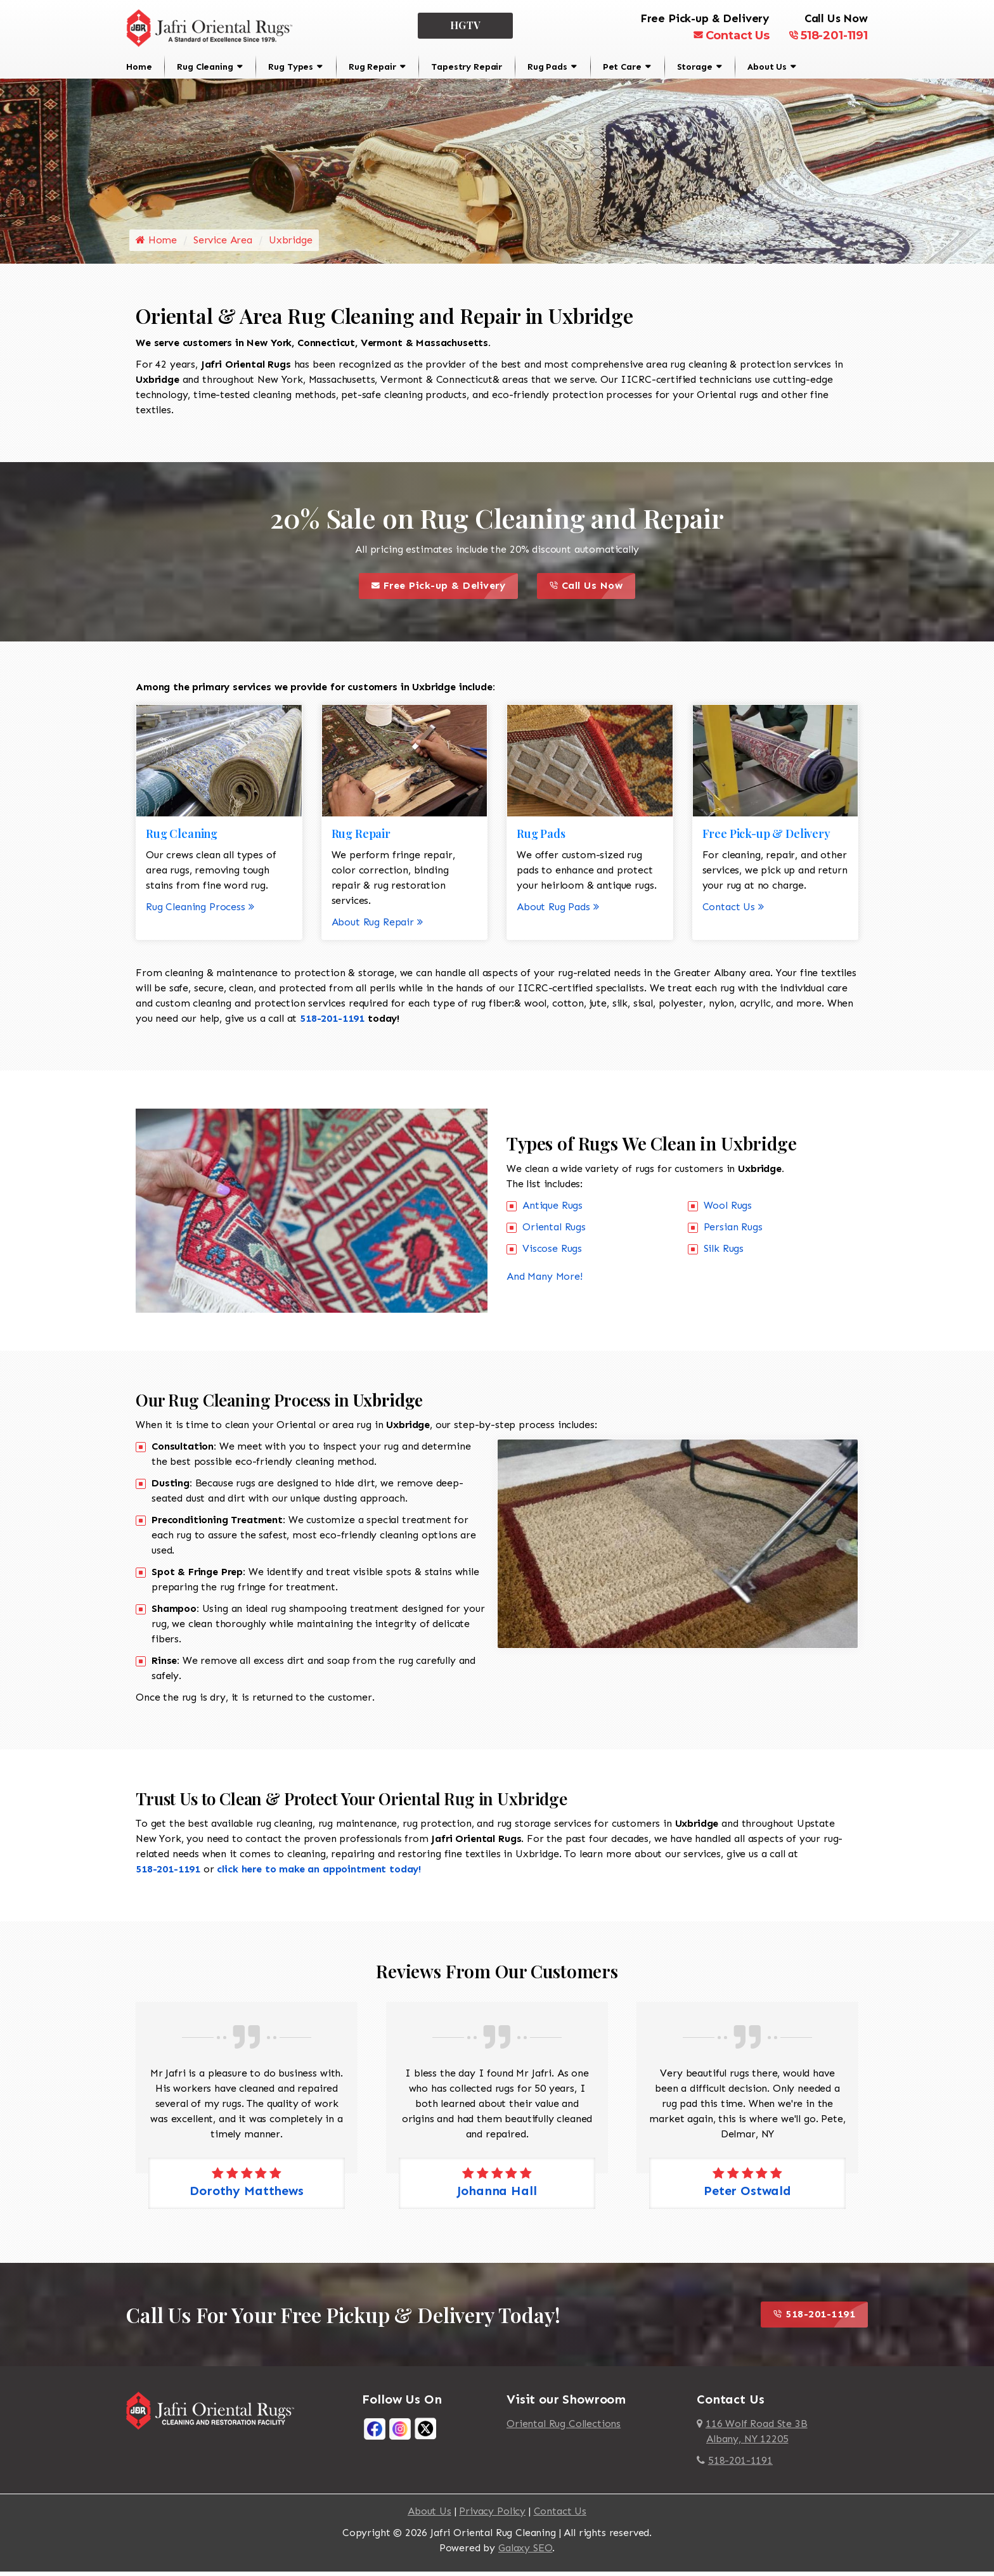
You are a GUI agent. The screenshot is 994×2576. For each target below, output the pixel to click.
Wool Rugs (728, 1210)
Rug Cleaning (205, 66)
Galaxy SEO (525, 2552)
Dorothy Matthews (246, 2195)
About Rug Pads (558, 911)
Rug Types (290, 66)
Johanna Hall (496, 2195)
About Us (767, 66)
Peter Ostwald (747, 2195)
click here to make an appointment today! (319, 1873)
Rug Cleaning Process (200, 911)
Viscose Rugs (552, 1253)
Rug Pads (547, 66)
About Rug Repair (377, 926)
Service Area (222, 245)
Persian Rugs (733, 1231)
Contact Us (732, 35)
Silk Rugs (724, 1253)
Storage (695, 66)
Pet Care (622, 66)
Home (139, 66)
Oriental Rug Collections (564, 2428)
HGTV (465, 25)
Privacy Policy (492, 2515)
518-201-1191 (828, 35)
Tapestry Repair (466, 66)
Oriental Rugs (554, 1231)
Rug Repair (372, 66)
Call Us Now (592, 591)
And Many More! (545, 1281)
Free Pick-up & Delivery (444, 591)
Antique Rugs (552, 1210)
